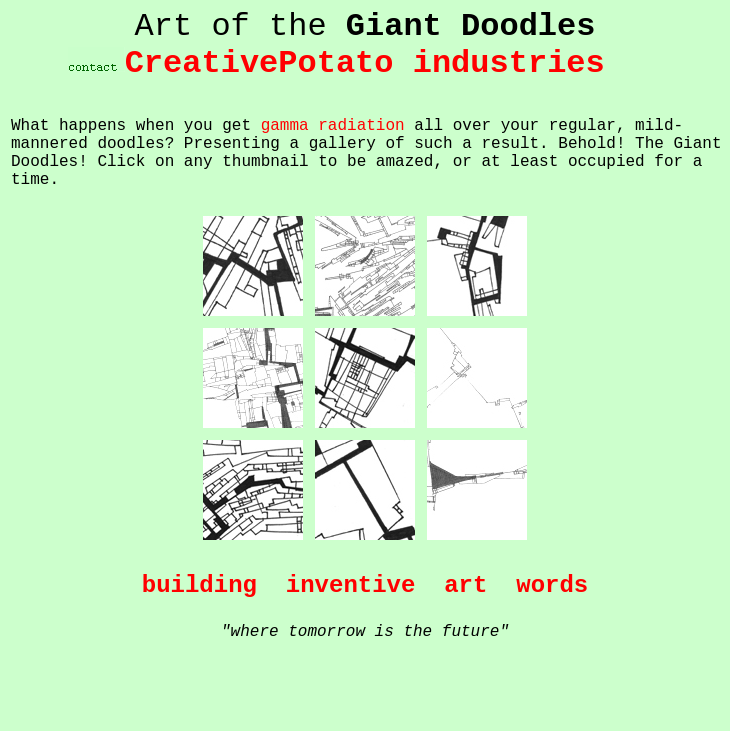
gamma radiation (333, 126)
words (552, 585)
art (465, 585)
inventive (351, 585)
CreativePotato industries (365, 63)
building (199, 585)
